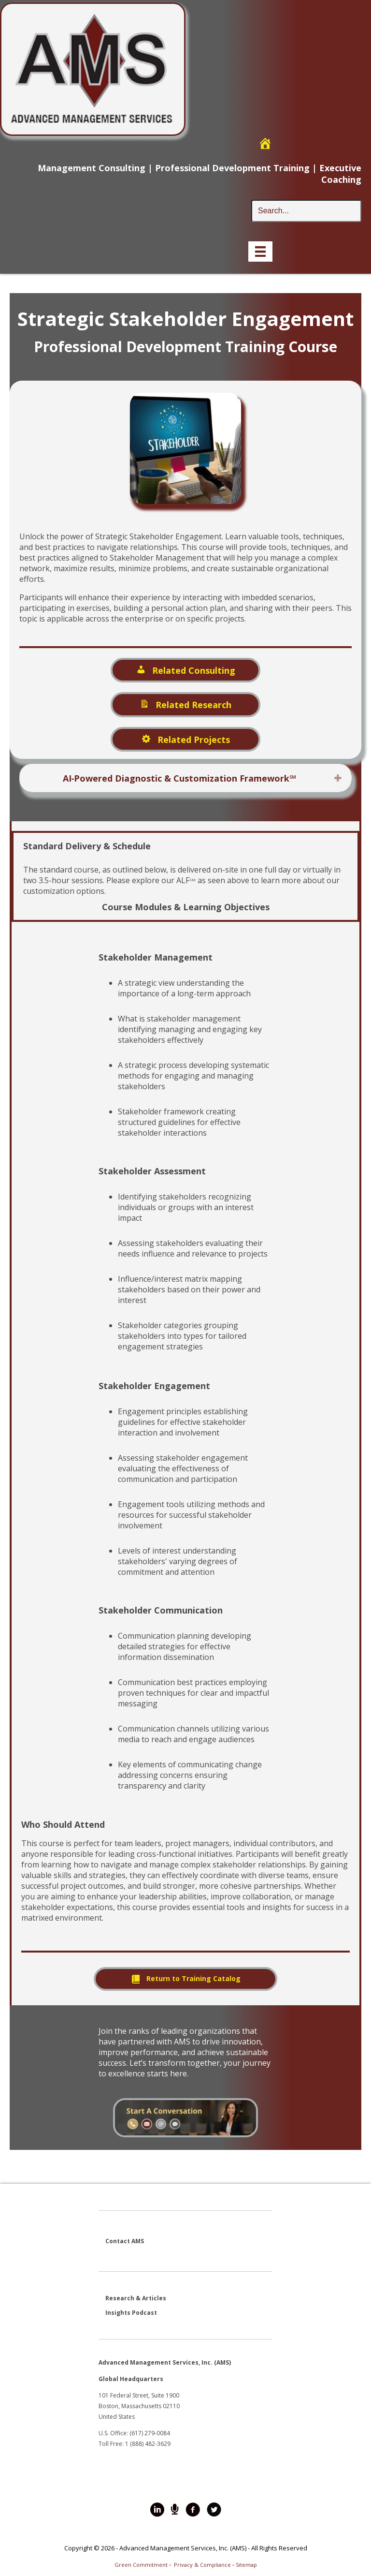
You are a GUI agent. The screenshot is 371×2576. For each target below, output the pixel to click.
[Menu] (260, 251)
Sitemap (246, 2564)
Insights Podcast (131, 2313)
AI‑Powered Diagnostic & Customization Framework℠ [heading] (180, 778)
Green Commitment (141, 2564)
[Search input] (306, 211)
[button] (338, 778)
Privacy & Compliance (202, 2564)
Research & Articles (135, 2298)
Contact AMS (124, 2241)
